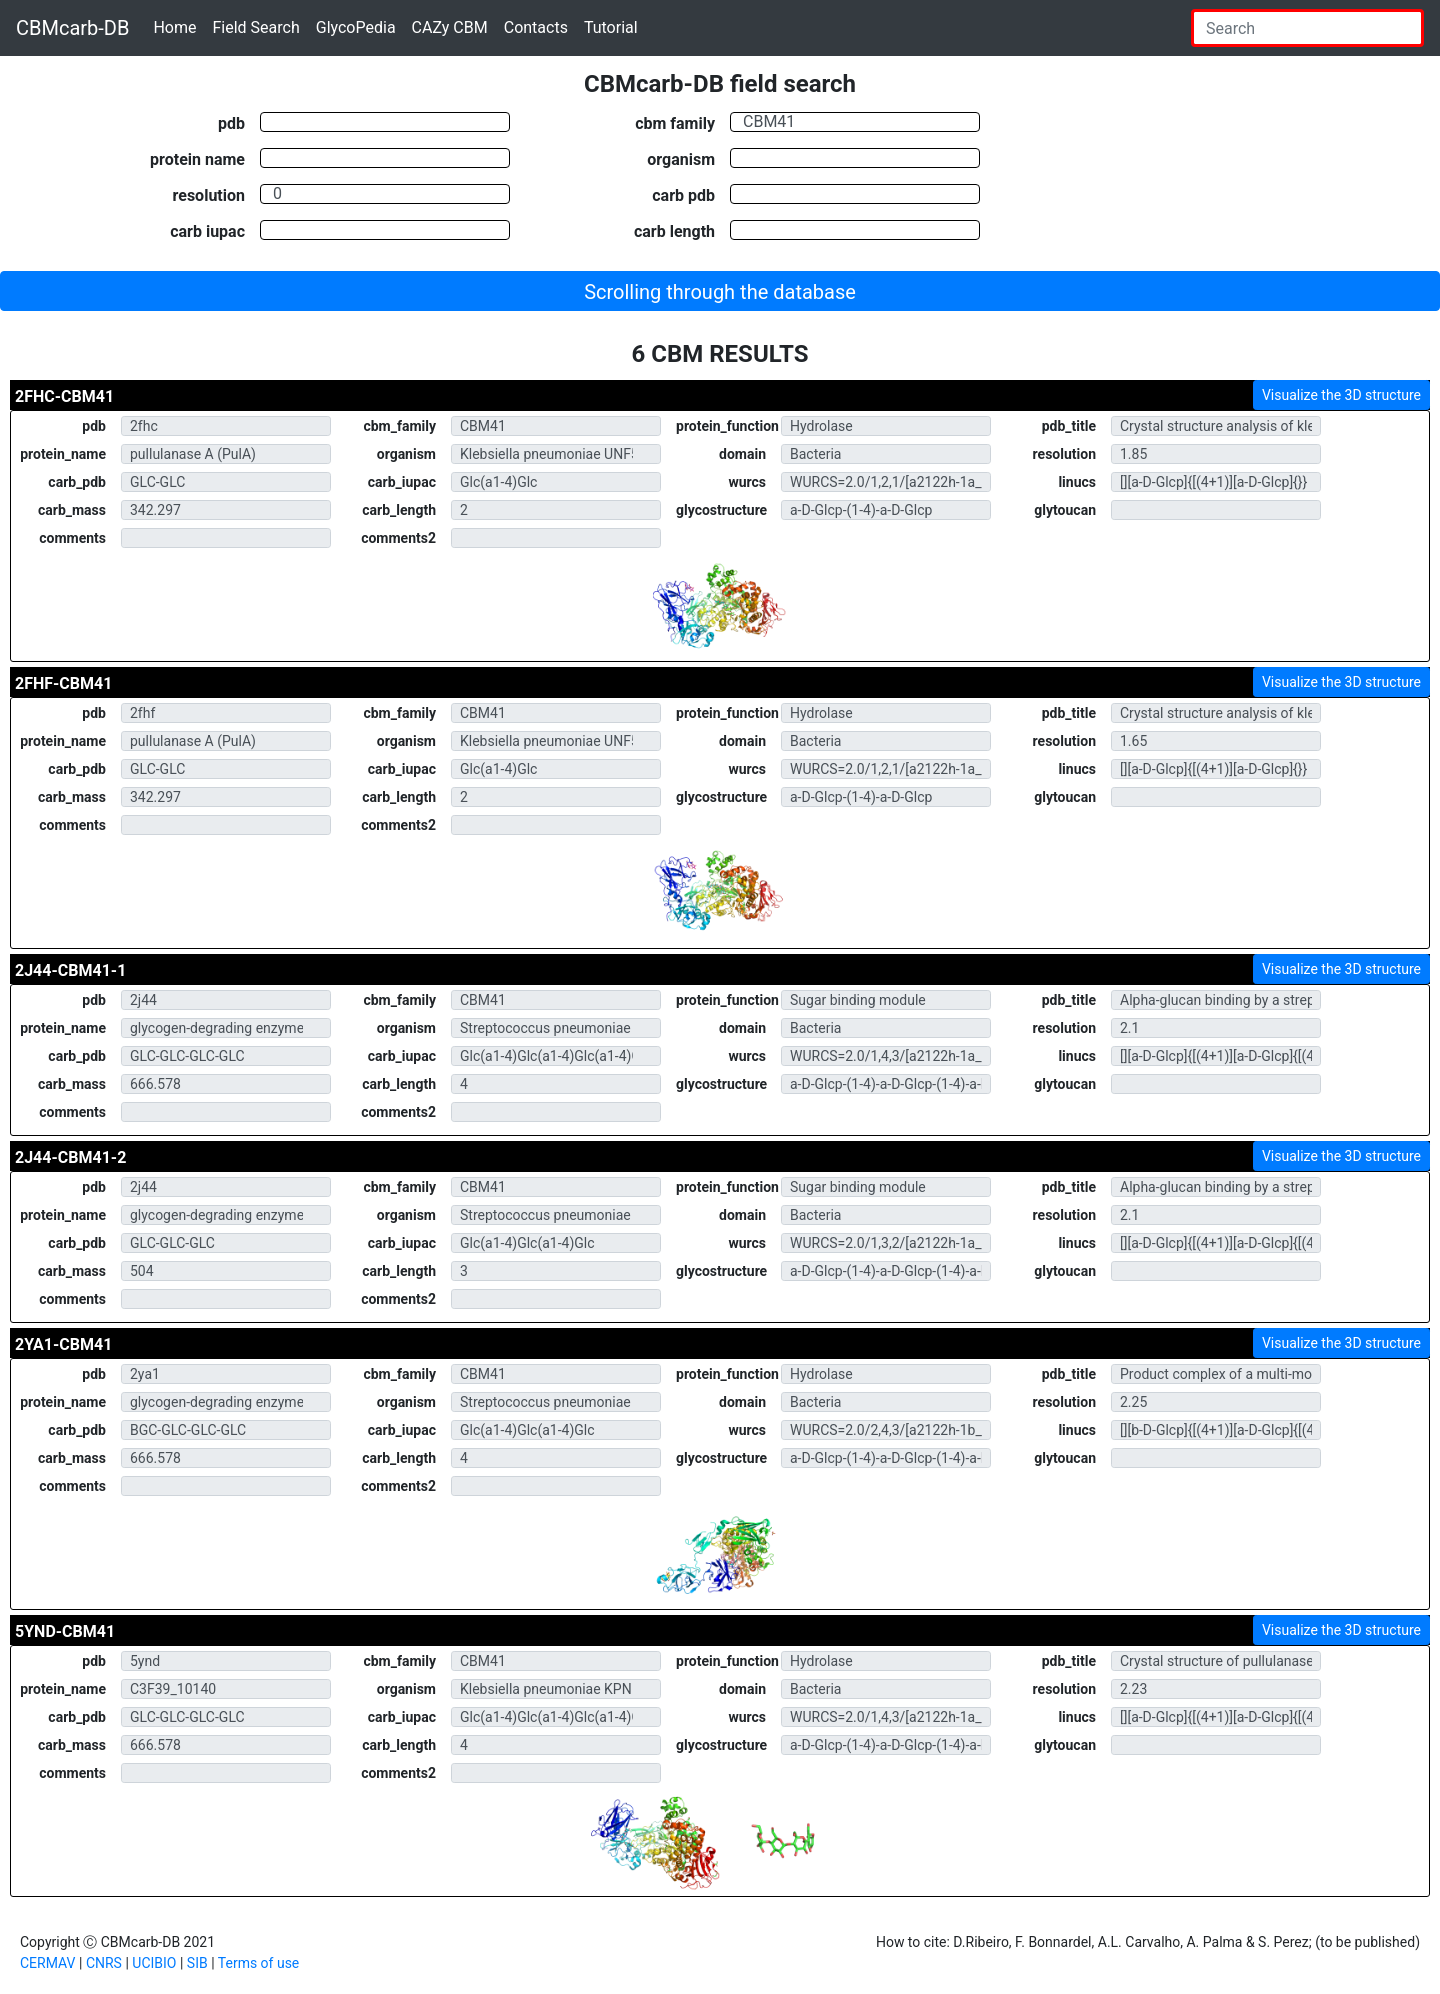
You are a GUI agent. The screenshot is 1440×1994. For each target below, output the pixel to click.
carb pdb (683, 195)
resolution (209, 195)
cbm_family (399, 426)
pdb (231, 123)
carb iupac (207, 231)
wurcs (747, 482)
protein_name (63, 454)
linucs (1077, 482)
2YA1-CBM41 (63, 1344)
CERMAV (48, 1963)
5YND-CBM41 (65, 1631)
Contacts (536, 27)
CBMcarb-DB (72, 28)
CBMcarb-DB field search (720, 84)
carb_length (399, 510)
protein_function (727, 426)
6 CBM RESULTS (720, 354)
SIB (197, 1963)
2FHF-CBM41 (63, 683)
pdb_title (1069, 426)
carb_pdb (77, 482)
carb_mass (72, 510)
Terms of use (259, 1963)
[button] (720, 291)
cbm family (675, 123)
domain (742, 454)
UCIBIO (154, 1963)
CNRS (104, 1963)
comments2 (398, 538)
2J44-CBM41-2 (70, 1157)
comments (72, 538)
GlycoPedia (356, 27)
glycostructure (721, 510)
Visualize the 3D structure (1341, 395)
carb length (674, 231)
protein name (197, 159)
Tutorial (611, 27)
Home (174, 27)
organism (681, 159)
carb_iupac (402, 482)
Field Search (255, 27)
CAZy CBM (450, 27)
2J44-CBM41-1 (70, 970)
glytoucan (1065, 510)
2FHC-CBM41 (64, 396)
